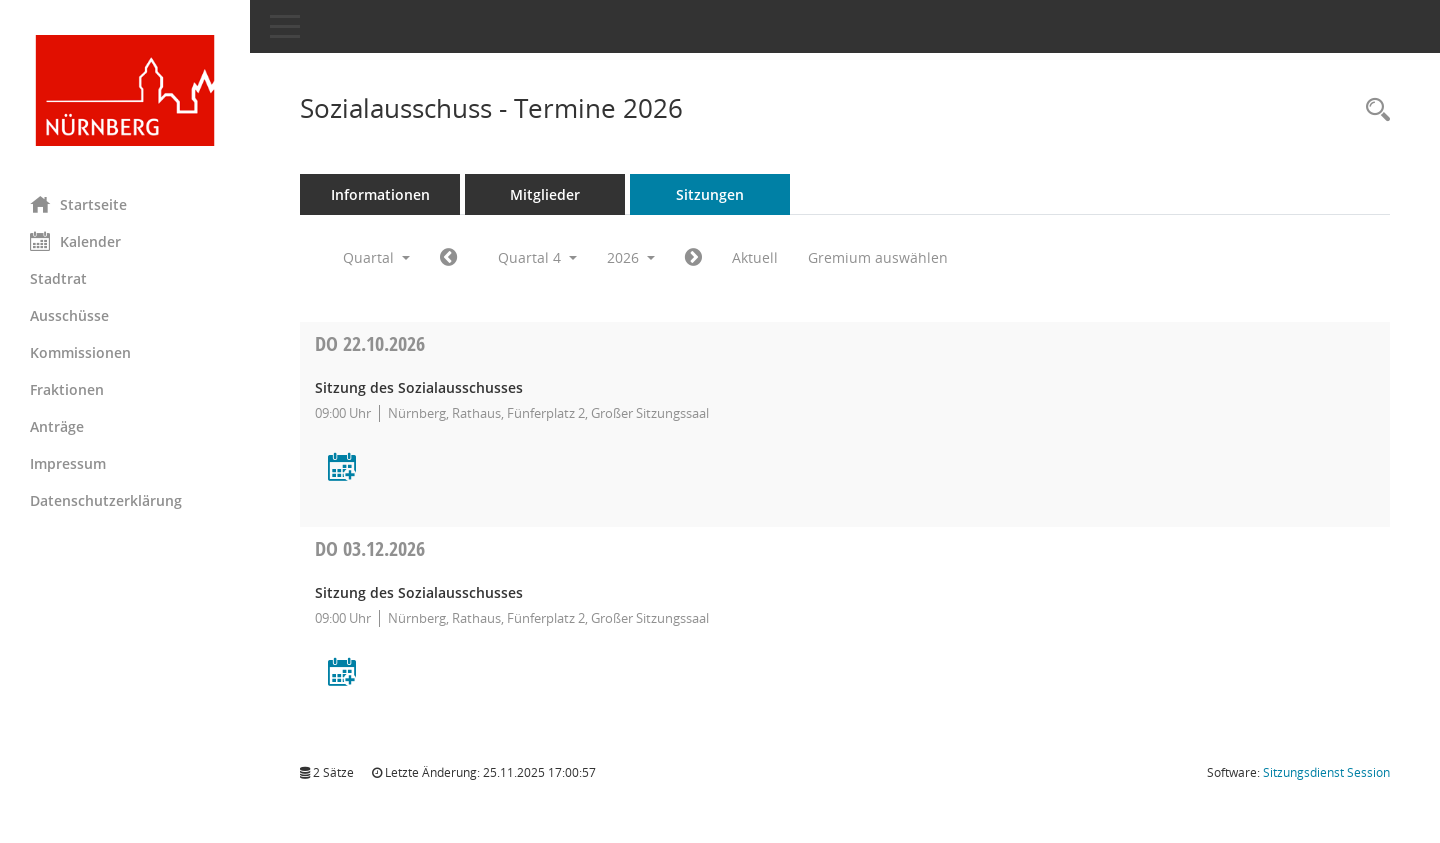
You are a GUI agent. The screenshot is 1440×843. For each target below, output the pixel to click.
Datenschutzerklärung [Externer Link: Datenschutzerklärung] (106, 500)
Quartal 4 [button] (537, 257)
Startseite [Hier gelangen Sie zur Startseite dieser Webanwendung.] (78, 204)
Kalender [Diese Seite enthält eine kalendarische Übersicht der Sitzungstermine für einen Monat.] (75, 241)
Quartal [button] (376, 257)
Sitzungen (710, 194)
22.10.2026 (370, 343)
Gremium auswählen (878, 257)
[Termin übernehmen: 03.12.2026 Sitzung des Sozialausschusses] (342, 673)
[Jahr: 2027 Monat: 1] (693, 258)
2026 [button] (631, 257)
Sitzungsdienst (1326, 772)
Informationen (380, 194)
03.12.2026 (370, 548)
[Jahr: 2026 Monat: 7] (448, 258)
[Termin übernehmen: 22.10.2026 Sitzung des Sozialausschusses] (342, 468)
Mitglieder (545, 194)
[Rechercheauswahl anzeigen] (1373, 110)
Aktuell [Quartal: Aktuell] (755, 257)
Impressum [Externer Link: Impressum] (68, 463)
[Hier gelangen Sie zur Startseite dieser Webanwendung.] (125, 90)
